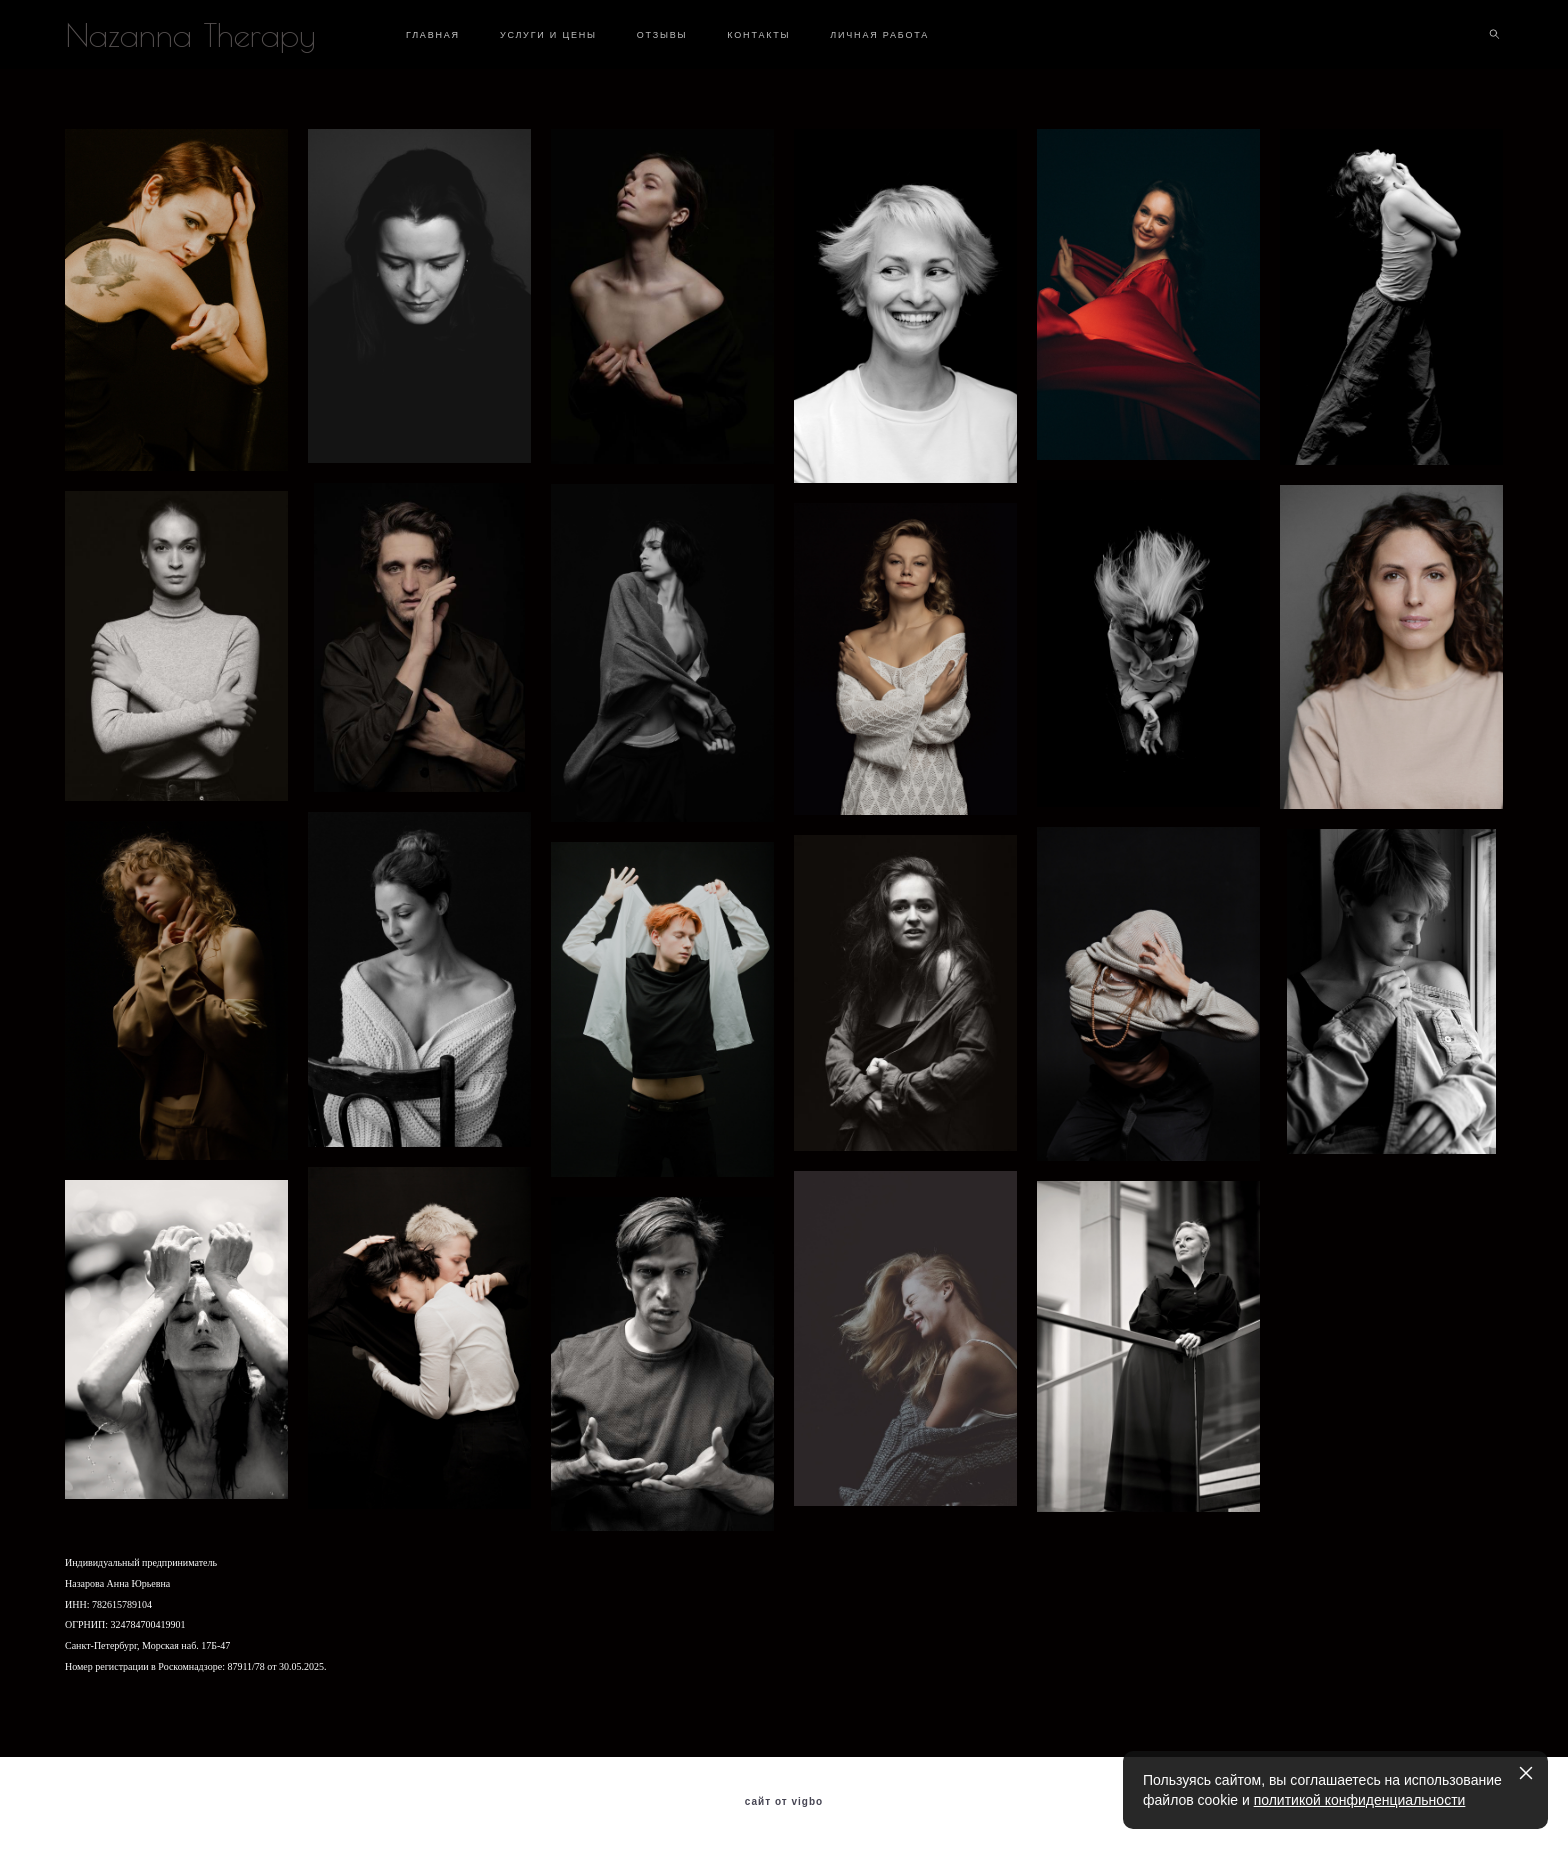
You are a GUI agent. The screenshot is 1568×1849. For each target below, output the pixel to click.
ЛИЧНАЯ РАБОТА (879, 35)
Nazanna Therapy (190, 34)
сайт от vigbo (784, 1802)
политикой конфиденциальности (1360, 1800)
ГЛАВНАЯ (433, 35)
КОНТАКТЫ (758, 35)
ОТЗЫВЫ (662, 35)
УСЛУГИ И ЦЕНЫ (548, 35)
